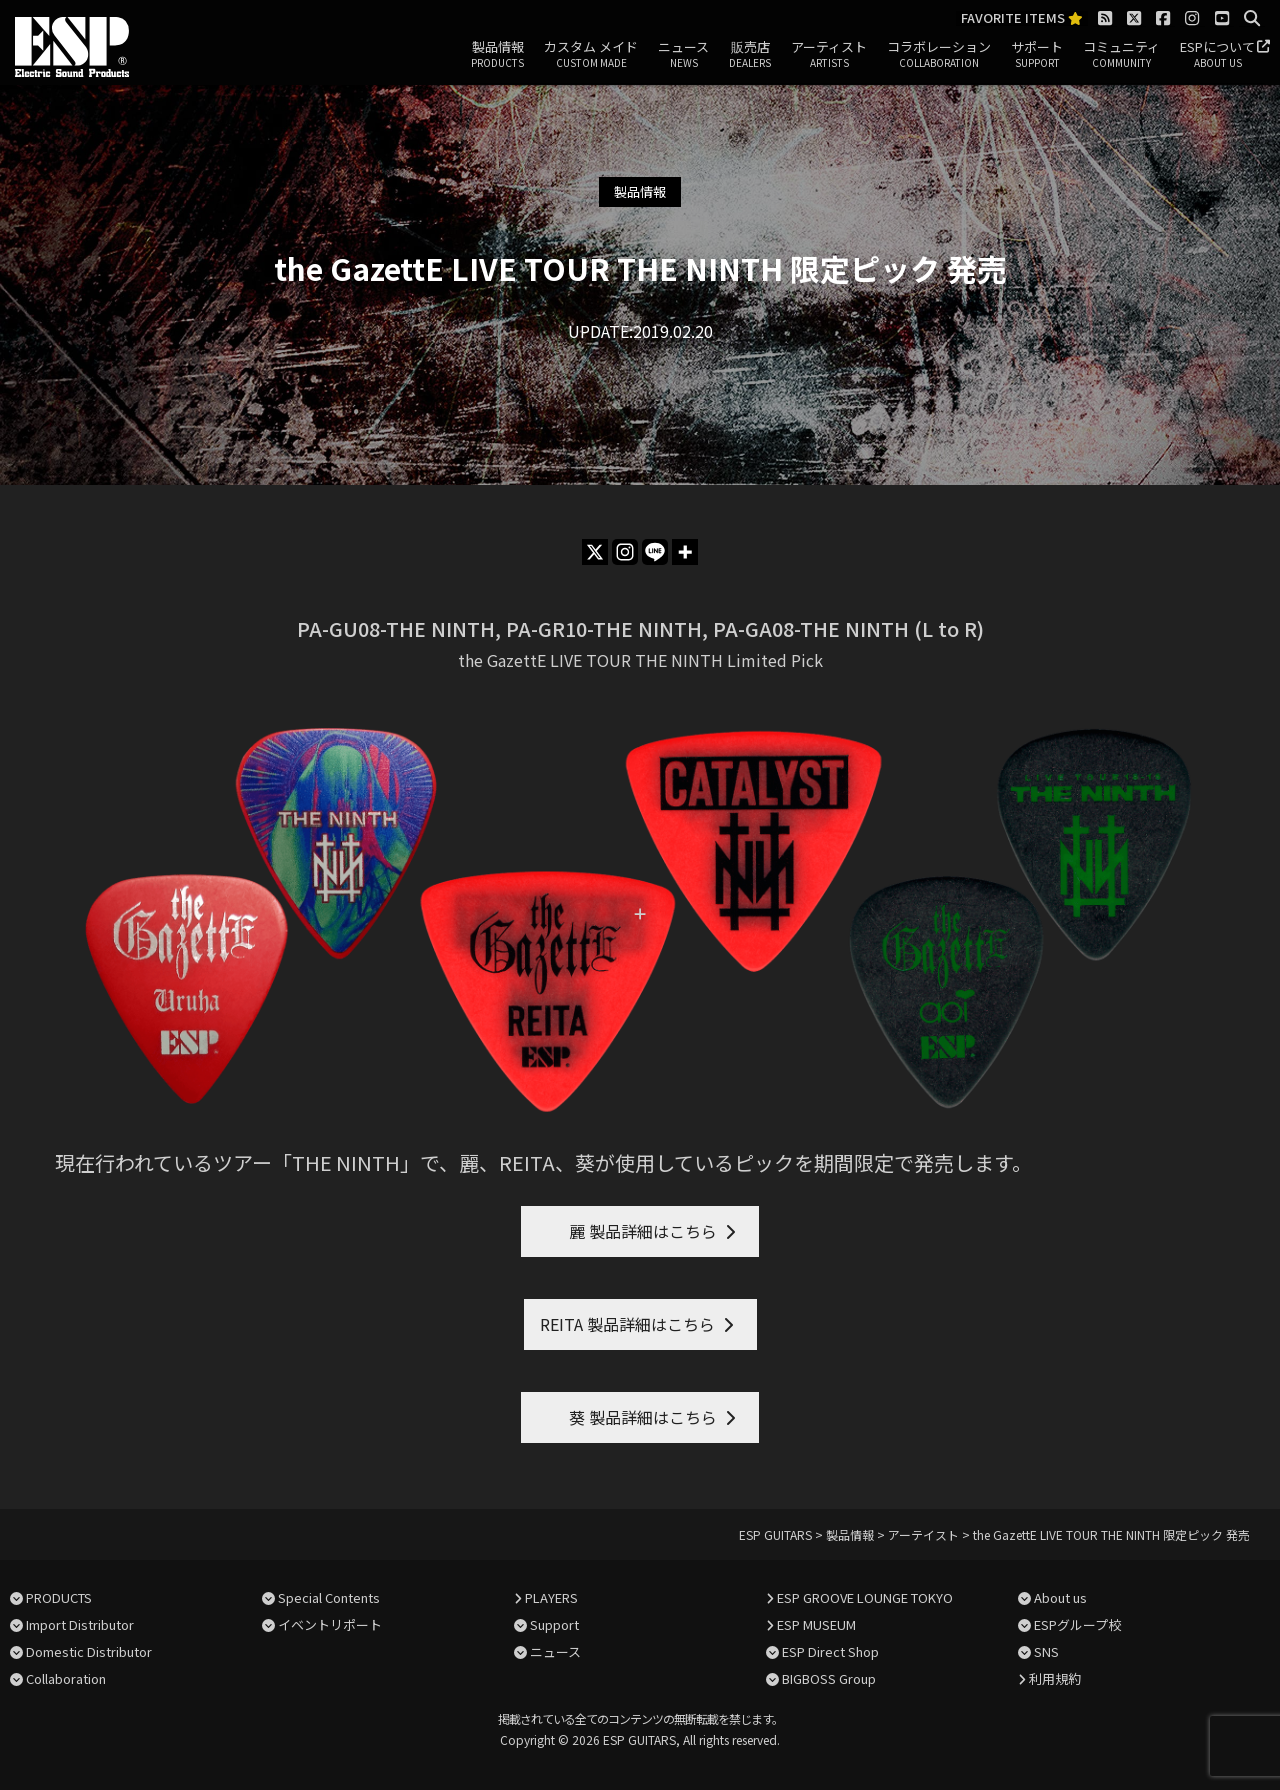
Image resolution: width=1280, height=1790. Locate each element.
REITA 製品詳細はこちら (627, 1324)
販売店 (750, 55)
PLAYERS (551, 1597)
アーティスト (829, 55)
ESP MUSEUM (816, 1624)
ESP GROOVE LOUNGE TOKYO (865, 1597)
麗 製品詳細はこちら (627, 1231)
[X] (595, 552)
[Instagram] (625, 552)
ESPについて (1217, 55)
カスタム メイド (591, 55)
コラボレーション (939, 55)
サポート (1037, 55)
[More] (685, 552)
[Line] (655, 552)
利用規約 (1055, 1678)
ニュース (683, 55)
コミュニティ (1121, 55)
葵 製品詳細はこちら (627, 1417)
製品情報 (497, 55)
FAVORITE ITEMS (1022, 18)
